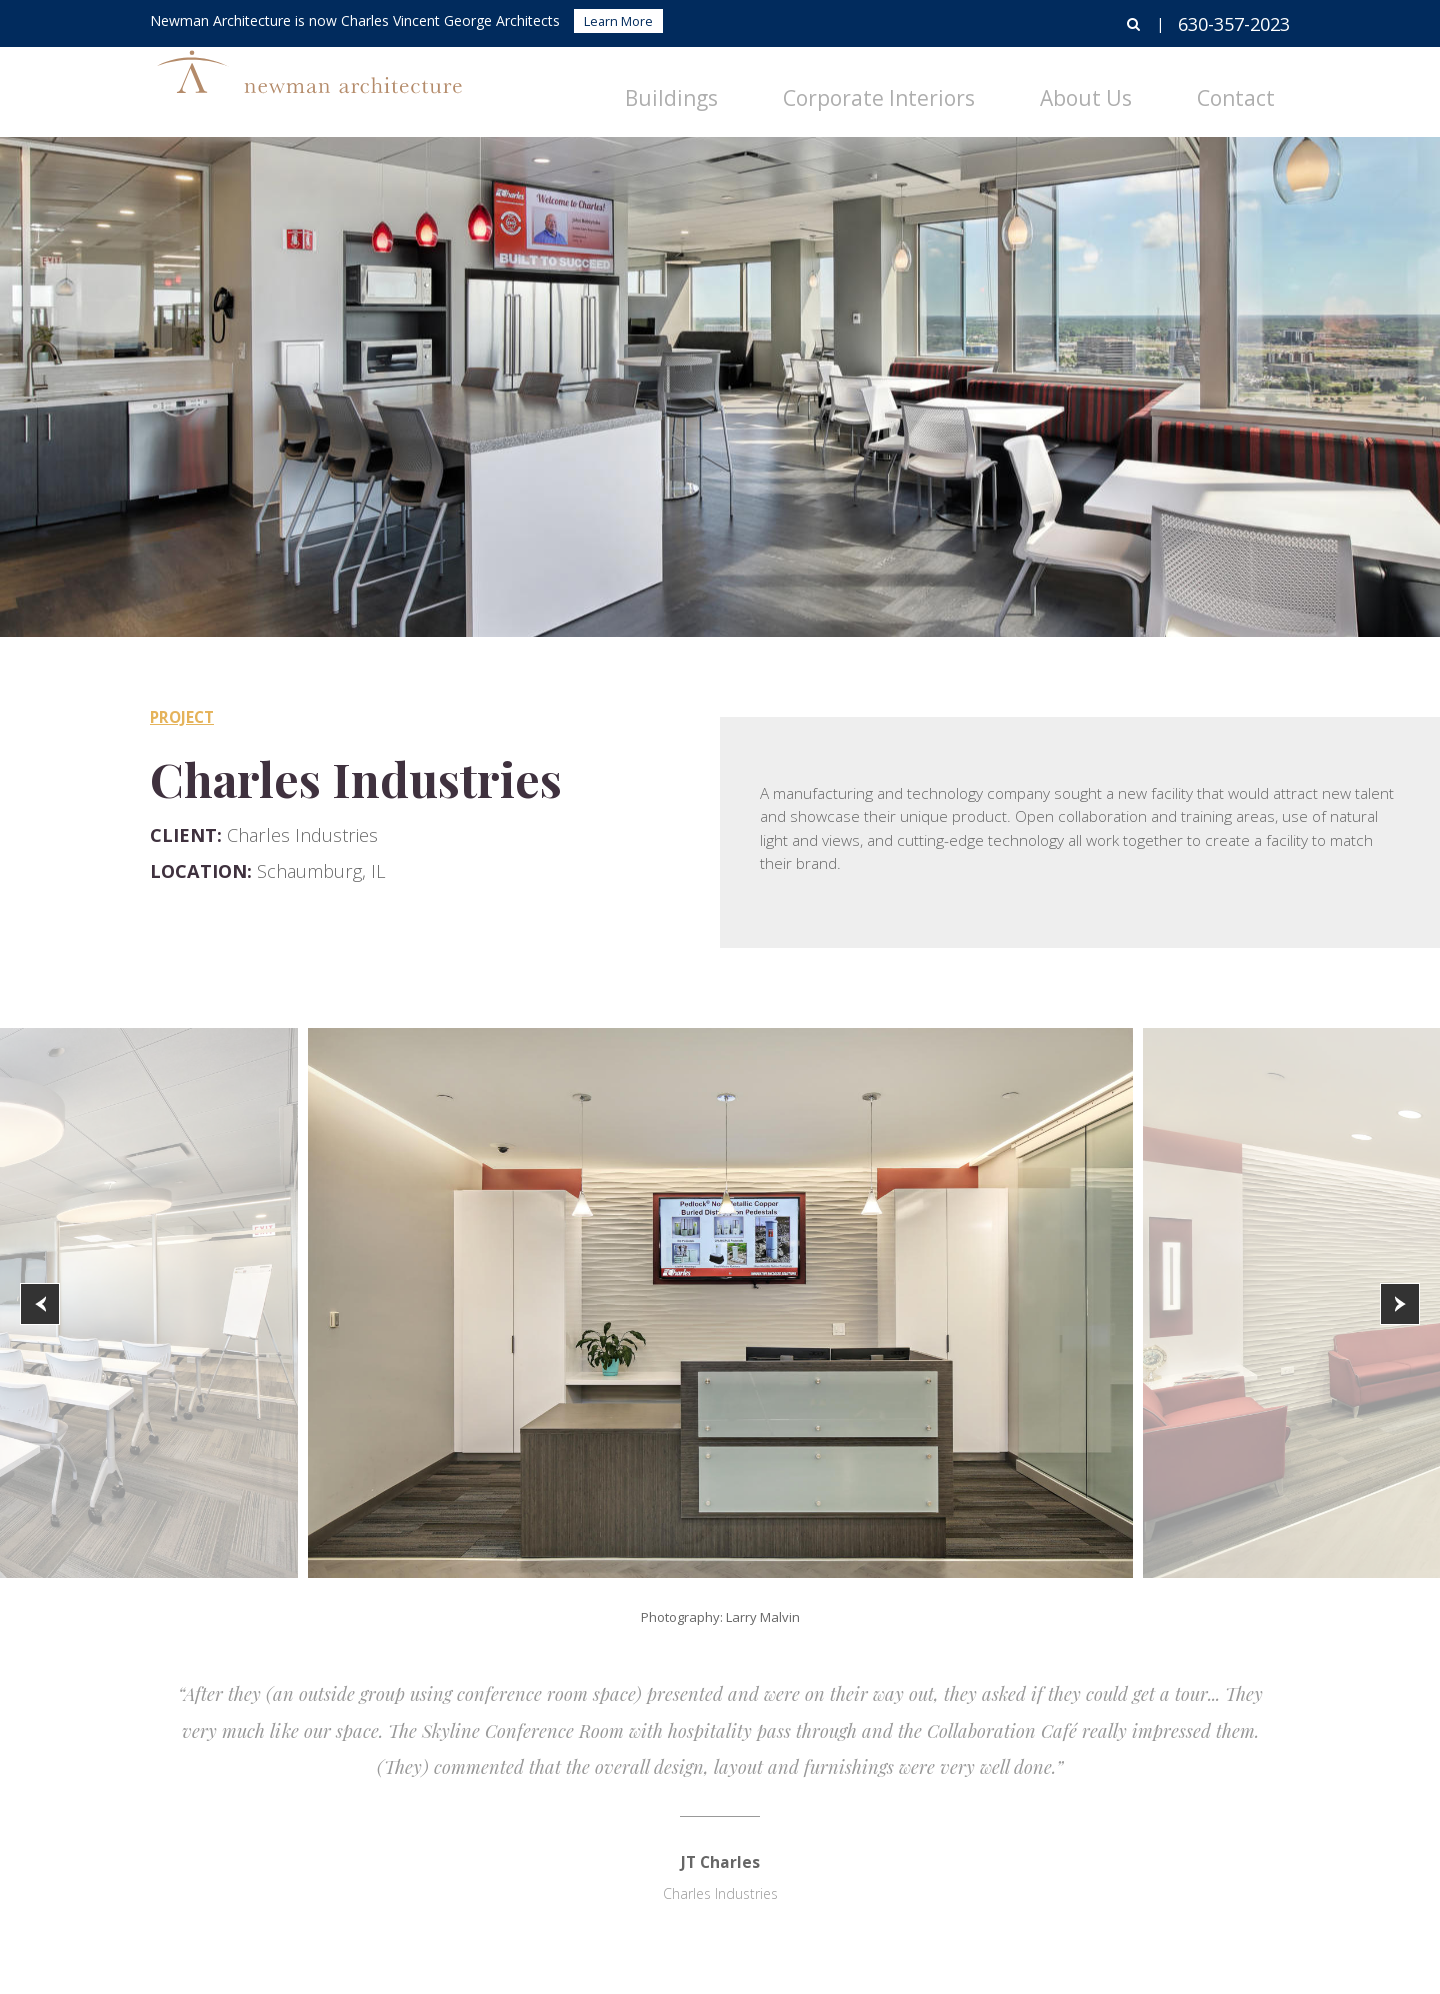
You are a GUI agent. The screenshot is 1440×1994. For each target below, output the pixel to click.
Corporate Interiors (1002, 85)
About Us (1151, 85)
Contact (1257, 85)
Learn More (618, 21)
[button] (40, 1304)
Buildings (852, 85)
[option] (720, 1303)
